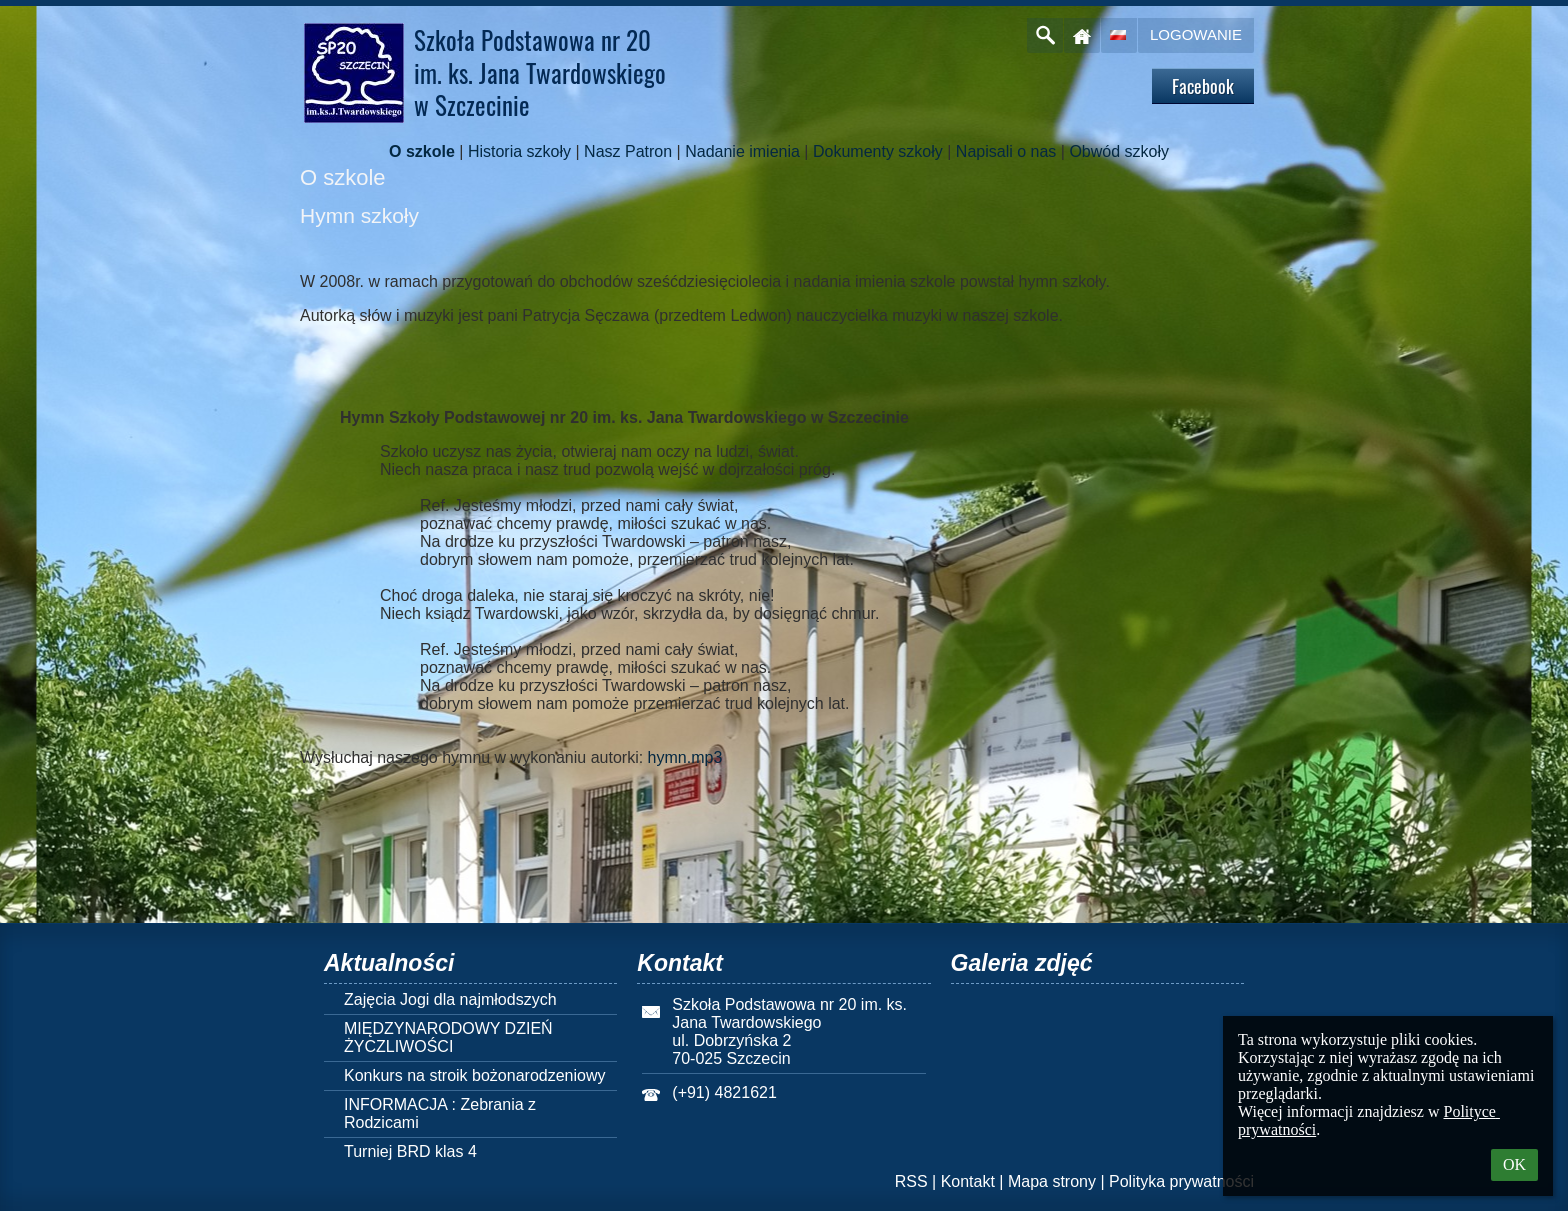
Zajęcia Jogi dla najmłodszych (450, 999)
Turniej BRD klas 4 (410, 1151)
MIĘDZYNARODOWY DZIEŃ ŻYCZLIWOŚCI (448, 1037)
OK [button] (1514, 1164)
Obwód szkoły (1119, 151)
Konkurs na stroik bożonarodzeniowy (474, 1075)
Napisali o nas (1006, 151)
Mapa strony (1052, 1181)
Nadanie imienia (742, 151)
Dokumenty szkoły (878, 151)
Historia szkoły (519, 151)
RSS (911, 1181)
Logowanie (1196, 34)
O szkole (422, 151)
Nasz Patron (628, 151)
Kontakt (968, 1181)
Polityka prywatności (1181, 1181)
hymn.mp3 (685, 757)
